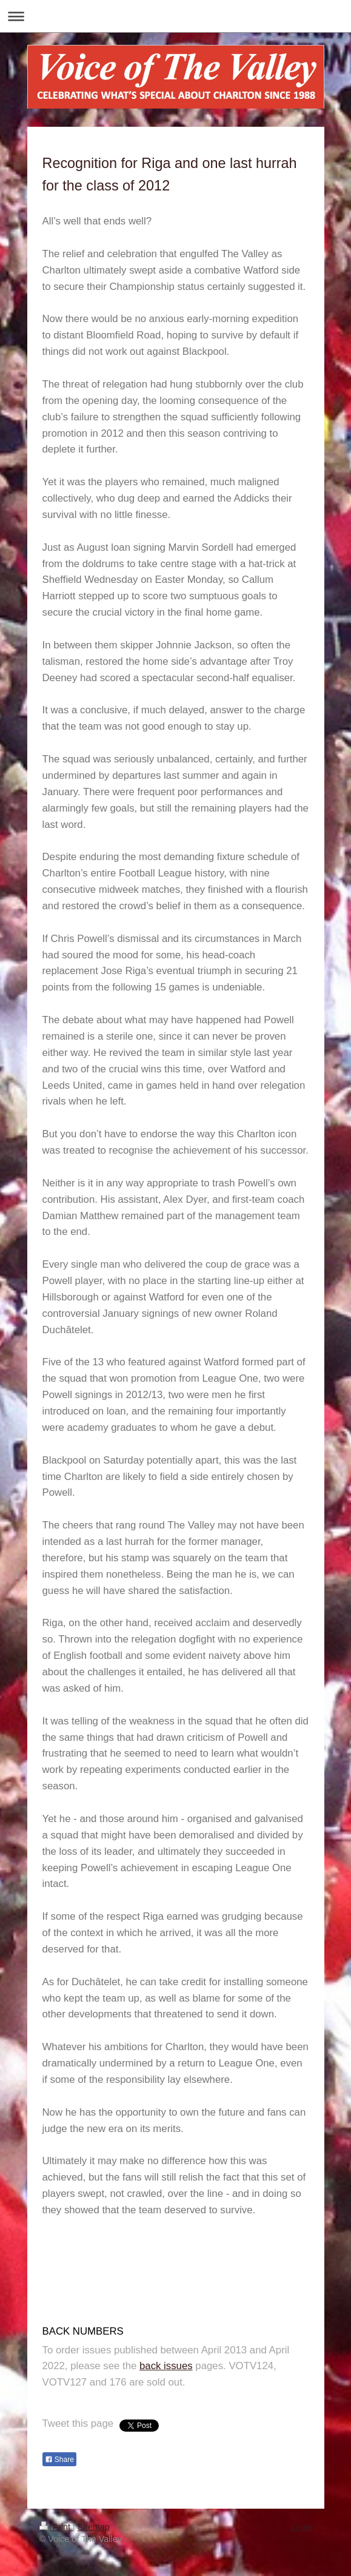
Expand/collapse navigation (175, 16)
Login (301, 2527)
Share (59, 2459)
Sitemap (94, 2527)
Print (56, 2527)
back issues (166, 2366)
